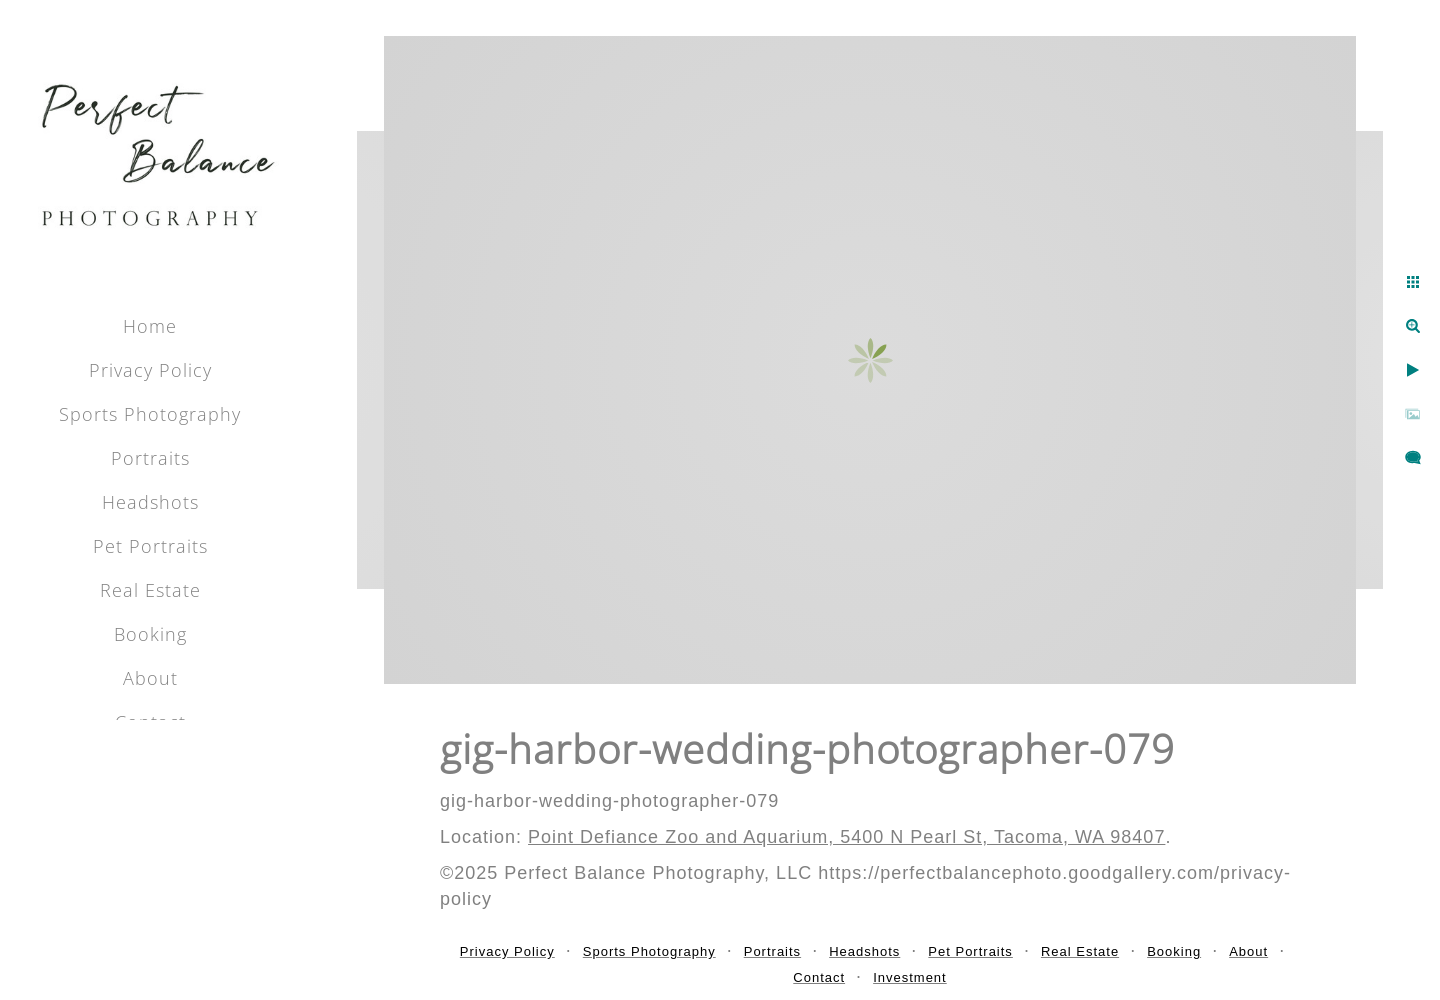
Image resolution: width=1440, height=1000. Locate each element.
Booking (150, 634)
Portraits (150, 458)
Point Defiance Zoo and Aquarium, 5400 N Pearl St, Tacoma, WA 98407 (846, 837)
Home (150, 326)
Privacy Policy (150, 370)
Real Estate (150, 590)
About (150, 678)
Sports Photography (150, 414)
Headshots (150, 502)
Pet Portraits (150, 546)
